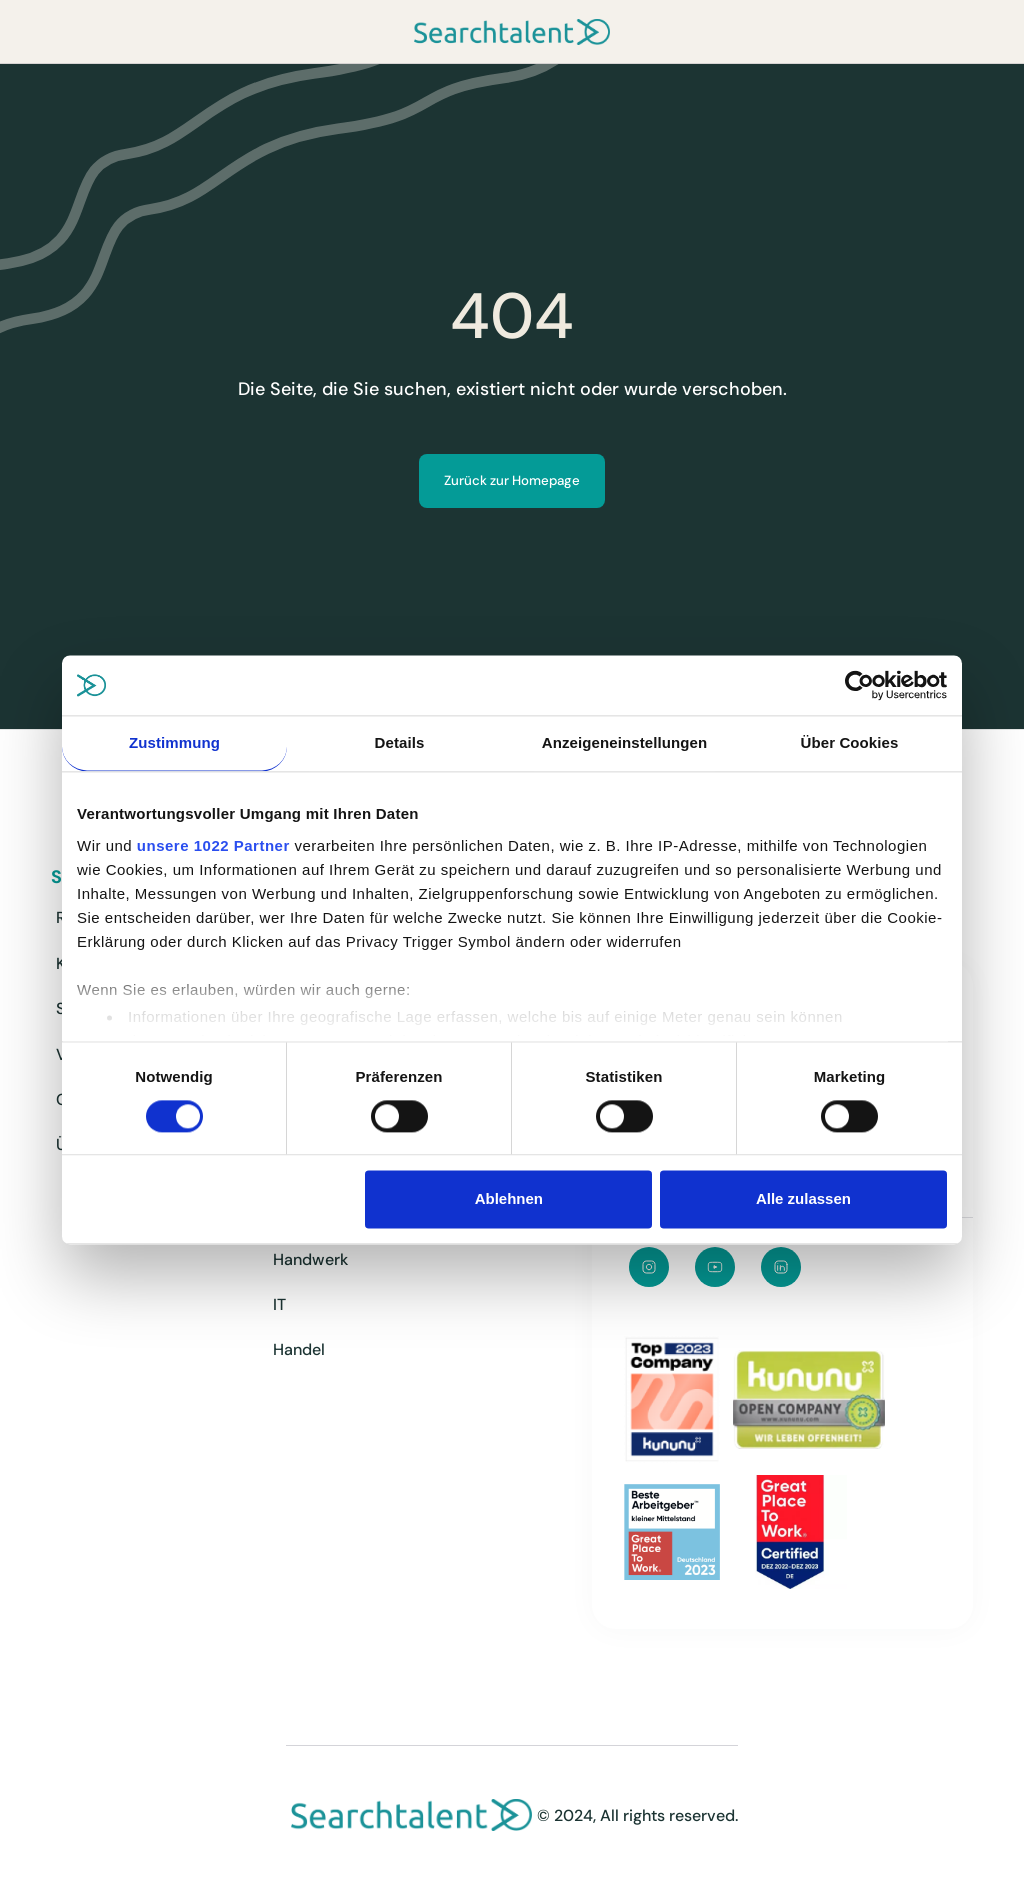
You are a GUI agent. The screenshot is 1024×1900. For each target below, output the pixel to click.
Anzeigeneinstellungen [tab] (624, 742)
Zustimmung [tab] (174, 742)
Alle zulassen (803, 1199)
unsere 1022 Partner (213, 845)
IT (279, 1304)
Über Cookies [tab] (850, 742)
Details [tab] (400, 742)
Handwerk (310, 1259)
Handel (299, 1349)
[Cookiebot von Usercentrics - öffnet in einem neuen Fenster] (859, 685)
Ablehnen (509, 1199)
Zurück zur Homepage (512, 480)
